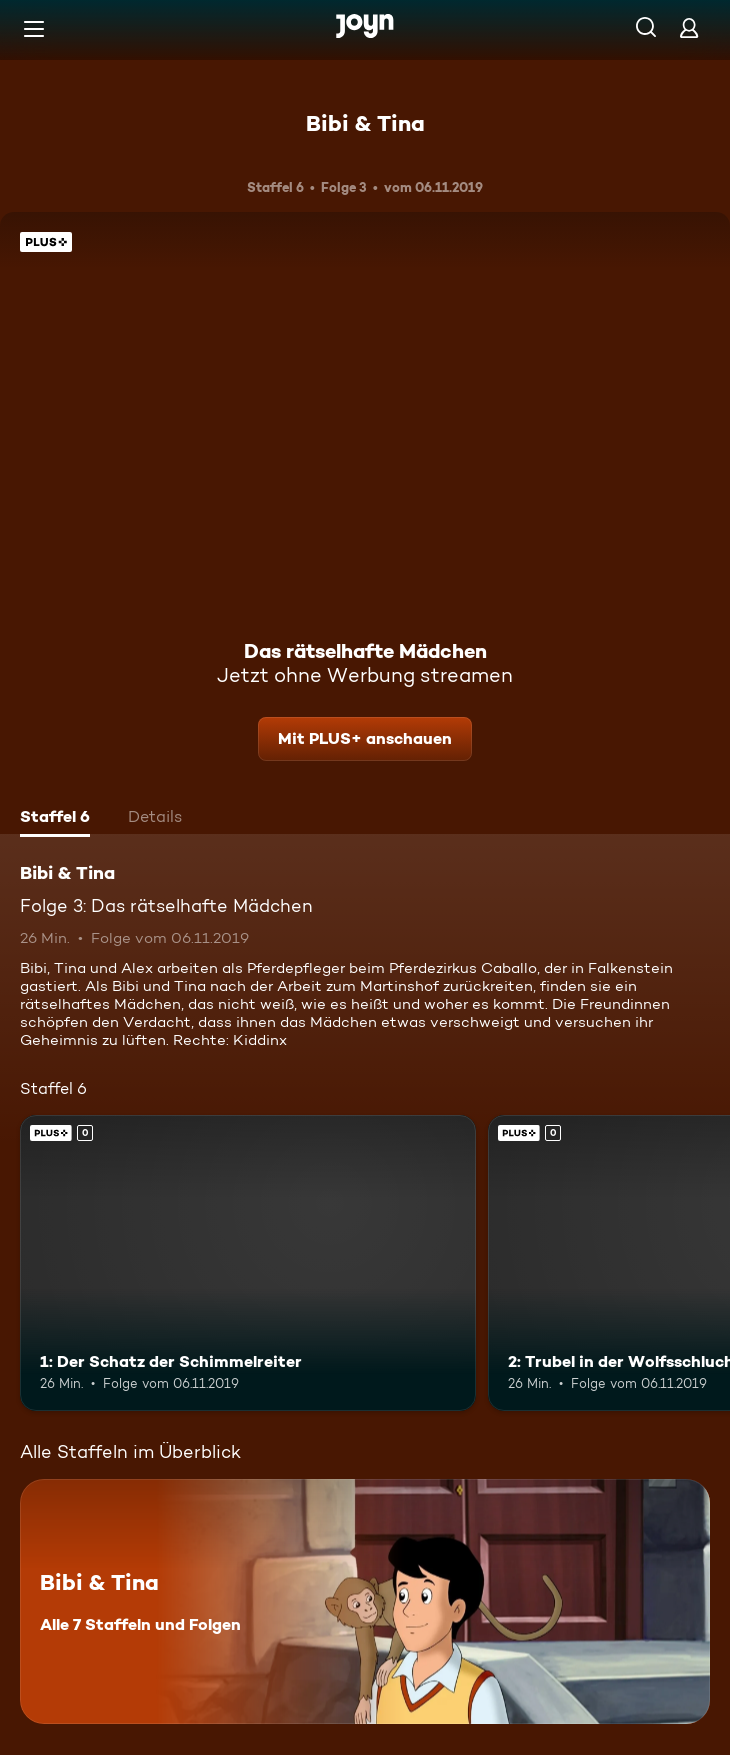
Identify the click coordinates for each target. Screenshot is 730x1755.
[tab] (55, 819)
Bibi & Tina (365, 123)
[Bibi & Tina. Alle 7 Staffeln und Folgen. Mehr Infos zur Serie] (365, 1601)
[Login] (689, 27)
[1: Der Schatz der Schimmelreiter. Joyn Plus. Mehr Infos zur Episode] (248, 1263)
